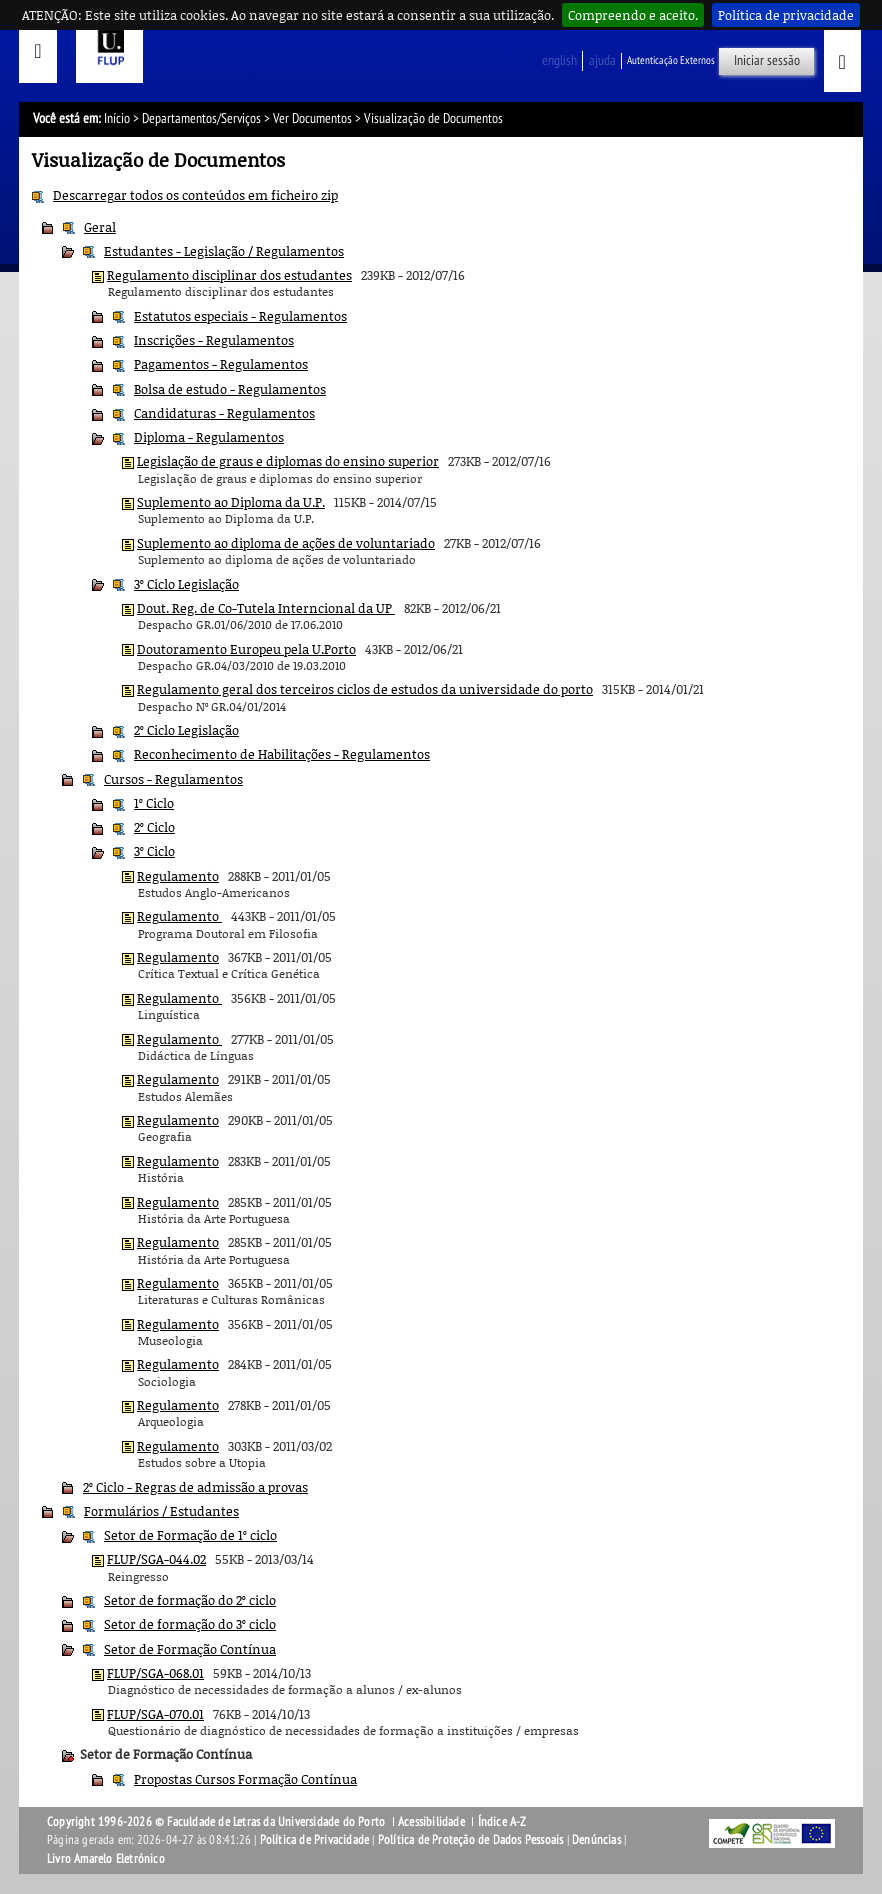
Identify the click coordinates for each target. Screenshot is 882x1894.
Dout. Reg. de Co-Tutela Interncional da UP (266, 608)
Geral (100, 227)
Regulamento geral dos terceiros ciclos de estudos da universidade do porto (365, 689)
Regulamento (178, 876)
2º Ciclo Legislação (186, 730)
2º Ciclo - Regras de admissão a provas (195, 1487)
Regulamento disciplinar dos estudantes (229, 275)
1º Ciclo (154, 803)
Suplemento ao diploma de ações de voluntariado (286, 543)
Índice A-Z (502, 1822)
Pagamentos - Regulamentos (221, 364)
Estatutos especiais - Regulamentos (240, 316)
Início (117, 118)
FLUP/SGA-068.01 (155, 1673)
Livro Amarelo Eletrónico (106, 1859)
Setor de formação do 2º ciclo (190, 1600)
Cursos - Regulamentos (173, 779)
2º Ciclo (154, 827)
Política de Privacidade (315, 1840)
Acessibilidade (431, 1822)
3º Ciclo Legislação (186, 584)
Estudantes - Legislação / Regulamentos (224, 251)
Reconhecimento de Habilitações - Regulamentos (282, 754)
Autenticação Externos (671, 60)
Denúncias (596, 1840)
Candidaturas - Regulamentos (224, 413)
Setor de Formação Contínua (190, 1649)
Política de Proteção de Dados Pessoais (471, 1840)
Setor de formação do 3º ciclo (190, 1624)
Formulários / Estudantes (161, 1511)
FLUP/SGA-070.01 (155, 1714)
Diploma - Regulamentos (209, 437)
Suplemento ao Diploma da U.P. (231, 502)
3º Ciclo (154, 851)
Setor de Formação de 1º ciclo (190, 1535)
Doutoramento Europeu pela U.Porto (246, 649)
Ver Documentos (312, 118)
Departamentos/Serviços (201, 118)
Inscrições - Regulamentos (214, 340)
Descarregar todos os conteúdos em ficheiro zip (195, 195)
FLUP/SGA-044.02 (156, 1559)
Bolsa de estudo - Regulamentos (230, 389)
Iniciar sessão (767, 60)
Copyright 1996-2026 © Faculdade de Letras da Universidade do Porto (217, 1822)
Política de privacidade (786, 15)
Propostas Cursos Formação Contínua (245, 1779)
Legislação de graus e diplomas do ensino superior (288, 461)
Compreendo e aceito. (633, 15)
